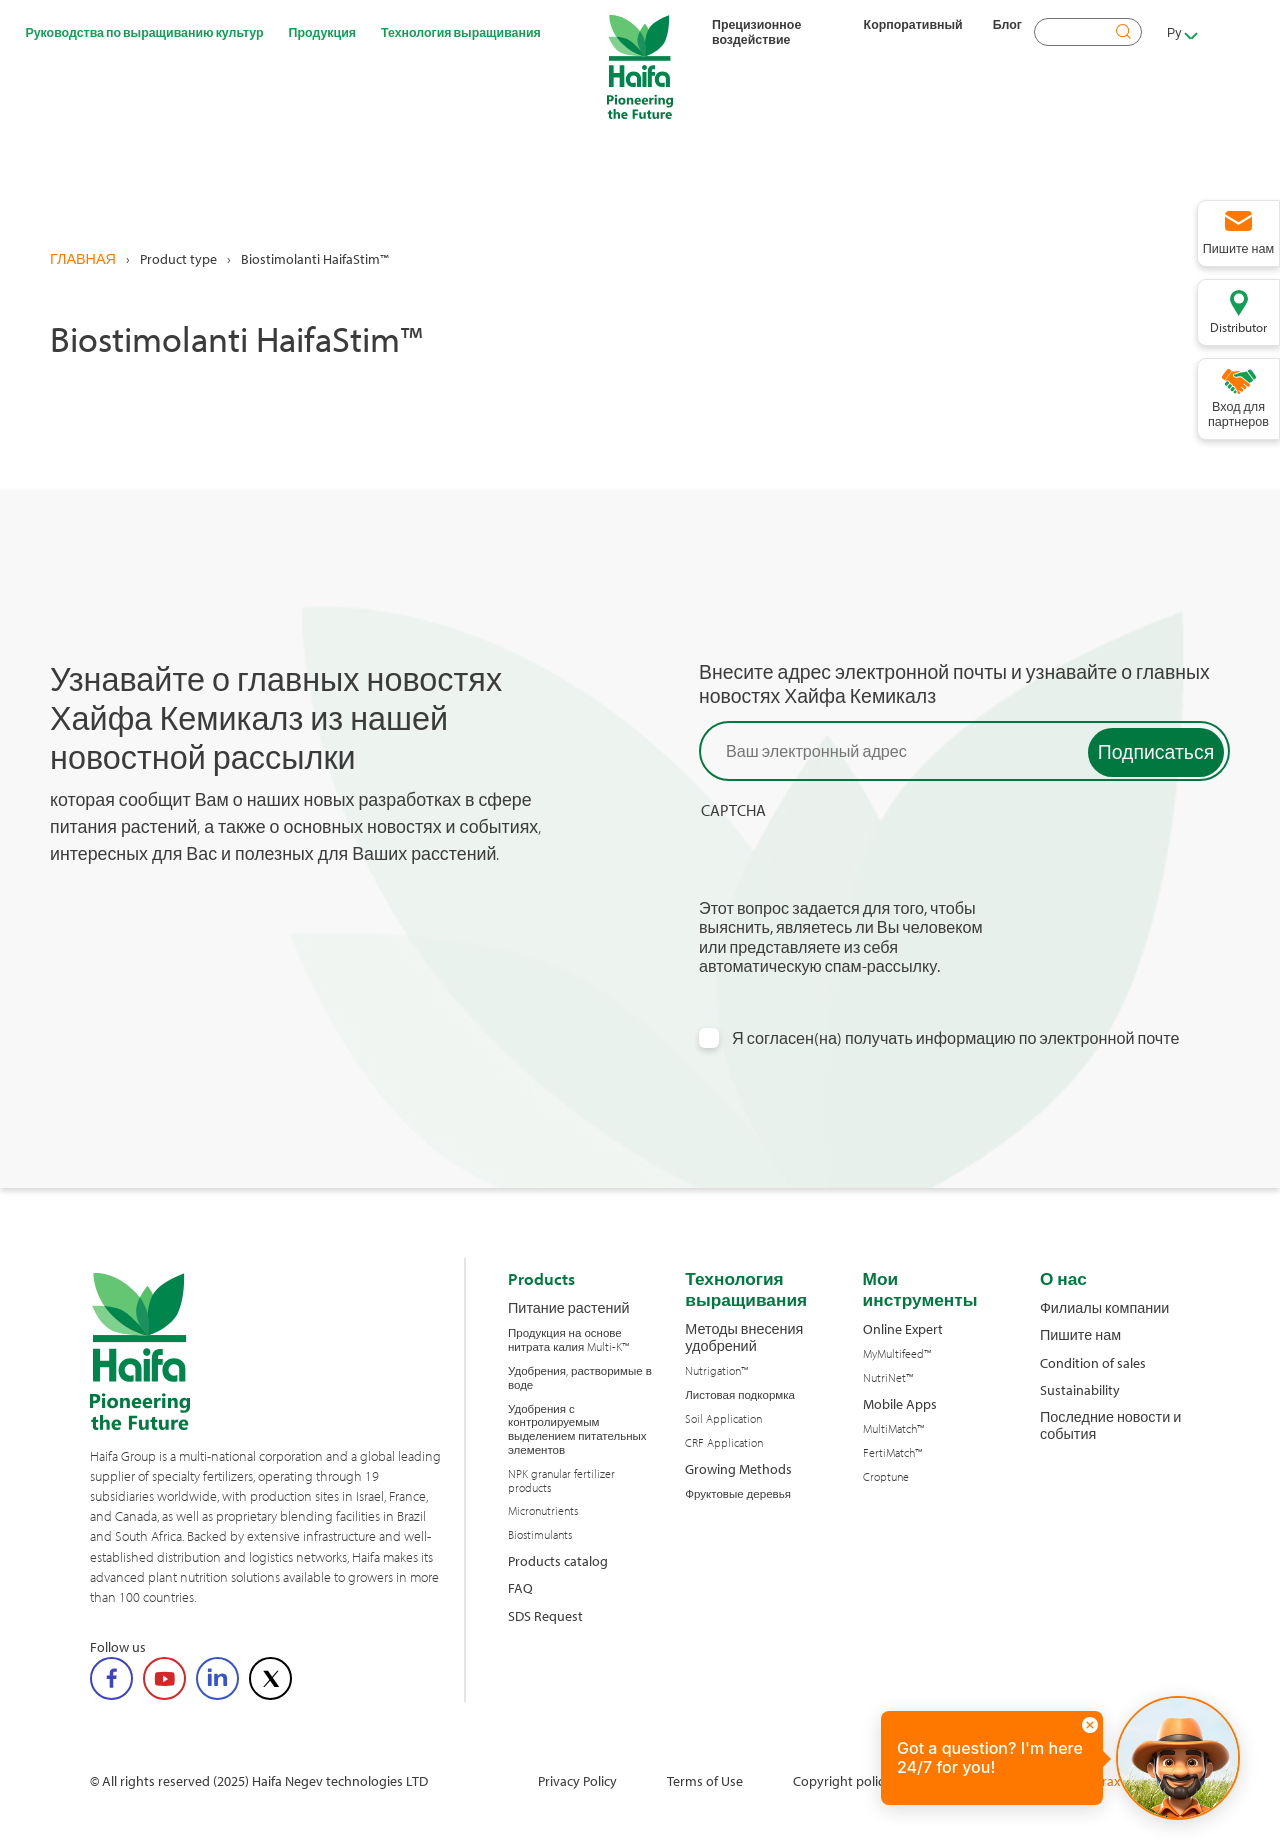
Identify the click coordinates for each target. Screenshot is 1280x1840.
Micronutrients (543, 1511)
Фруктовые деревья (738, 1494)
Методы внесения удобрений (744, 1337)
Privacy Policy (577, 1780)
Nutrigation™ (716, 1371)
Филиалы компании (1104, 1307)
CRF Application (724, 1443)
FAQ (520, 1587)
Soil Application (723, 1419)
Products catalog (558, 1560)
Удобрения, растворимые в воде (580, 1378)
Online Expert (903, 1328)
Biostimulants (540, 1535)
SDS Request (545, 1615)
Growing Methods (738, 1468)
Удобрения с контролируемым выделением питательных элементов (577, 1429)
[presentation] (851, 860)
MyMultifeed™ (897, 1354)
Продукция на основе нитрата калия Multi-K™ (568, 1340)
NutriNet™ (888, 1378)
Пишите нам (1080, 1334)
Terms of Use (705, 1780)
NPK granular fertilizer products (561, 1481)
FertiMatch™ (892, 1453)
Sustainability (1080, 1389)
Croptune (886, 1477)
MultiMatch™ (893, 1429)
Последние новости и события (1110, 1425)
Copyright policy (842, 1780)
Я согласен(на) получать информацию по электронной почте (956, 1038)
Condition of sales (1093, 1362)
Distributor (1238, 327)
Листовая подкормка (740, 1395)
